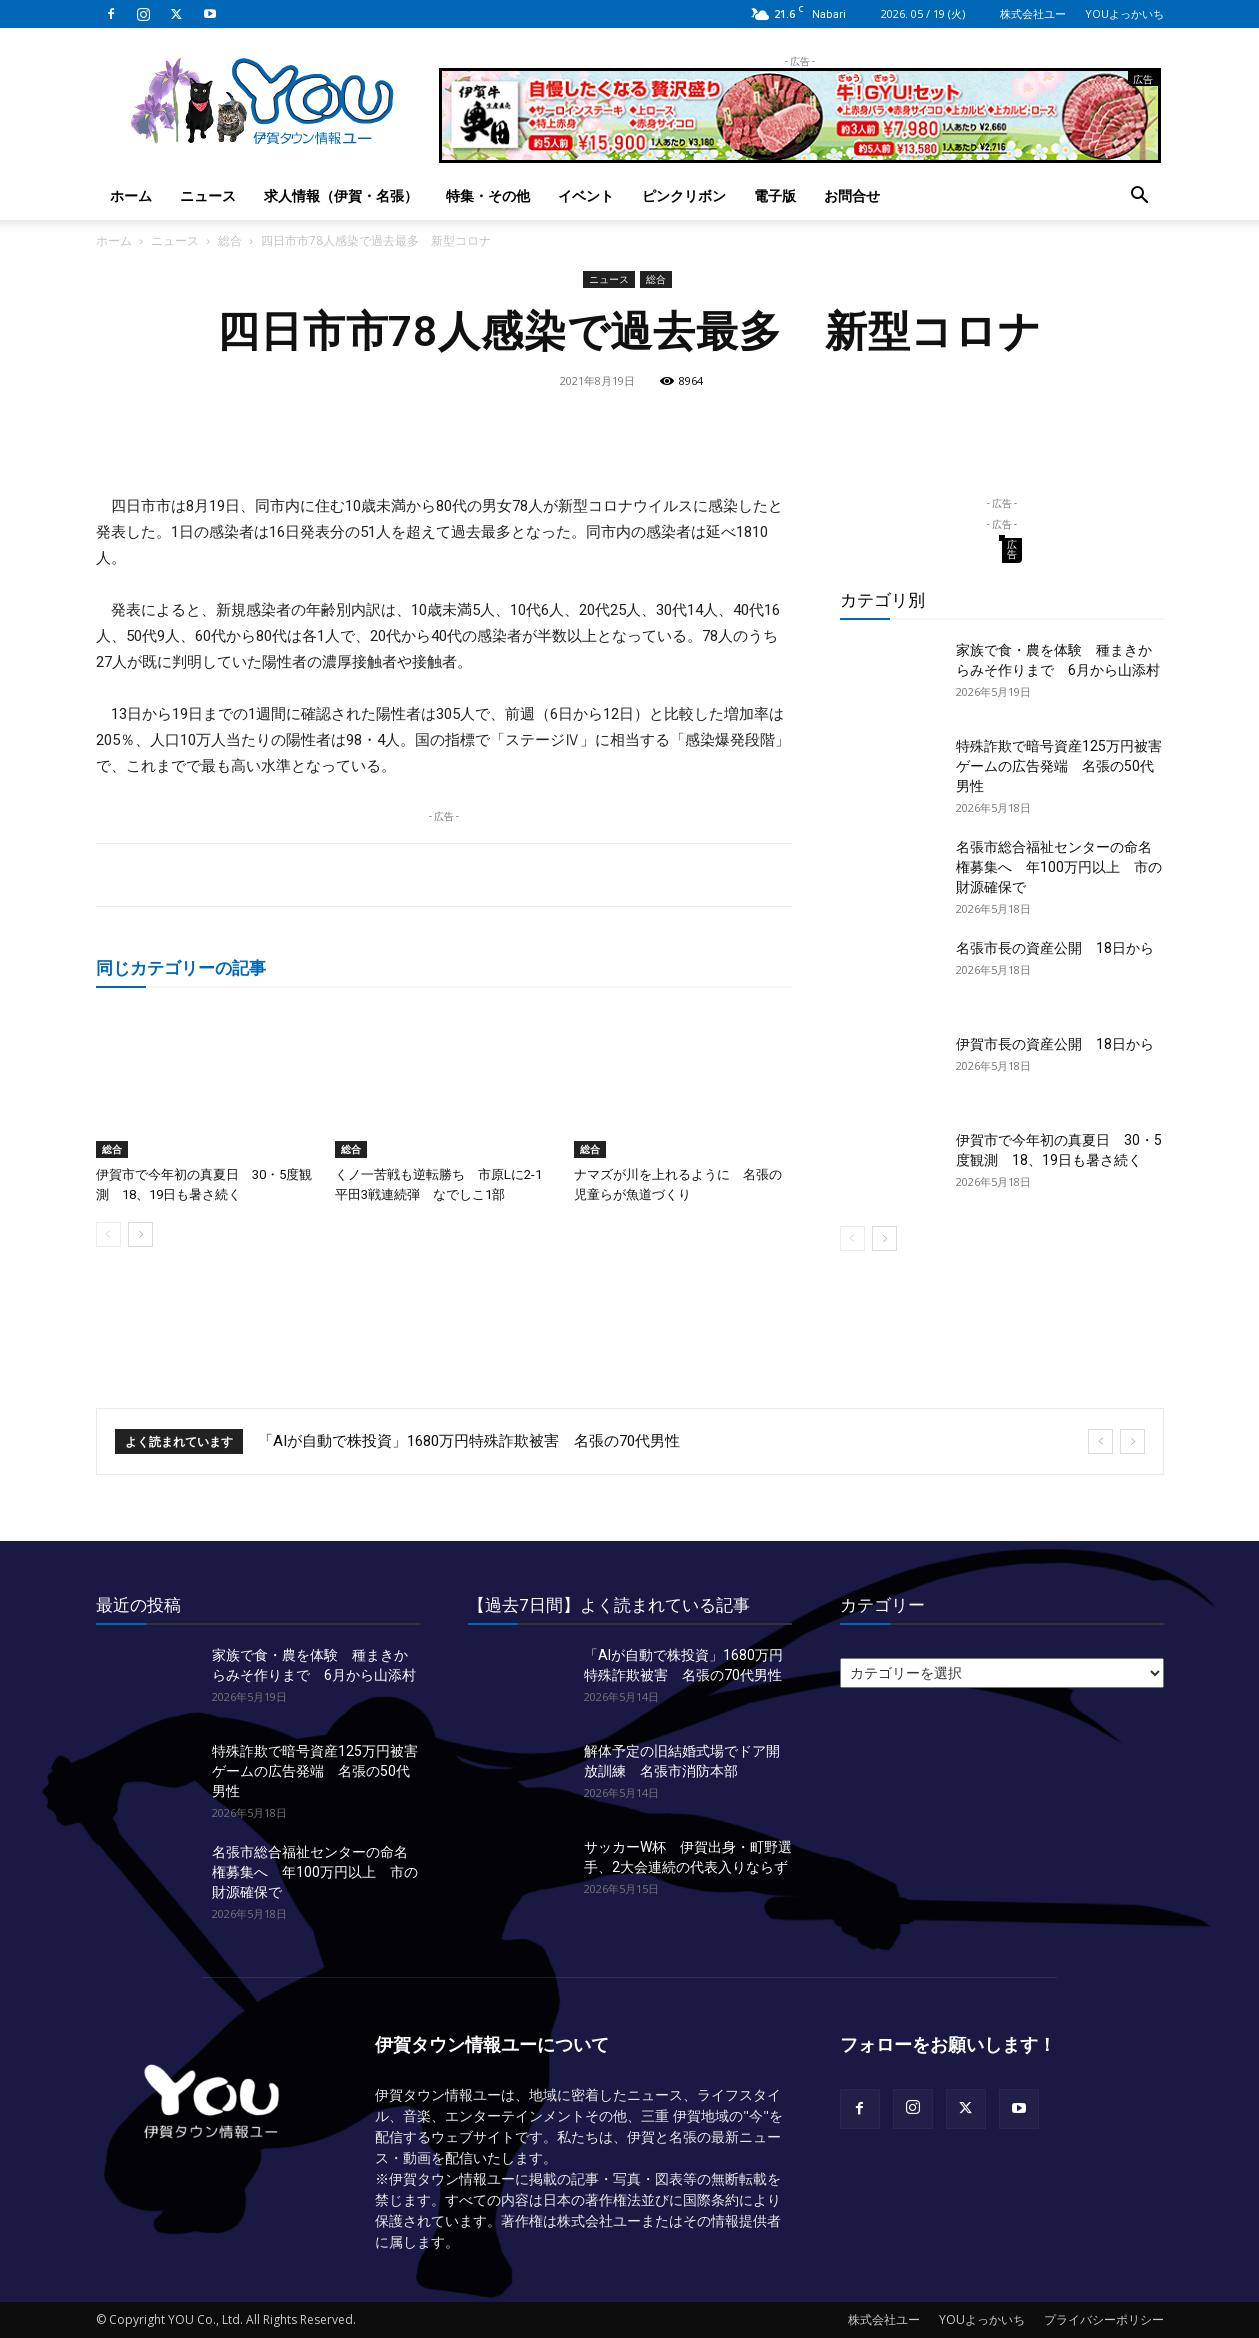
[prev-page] (108, 1234)
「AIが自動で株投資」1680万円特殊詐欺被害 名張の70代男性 (469, 1441)
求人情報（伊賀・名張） (341, 195)
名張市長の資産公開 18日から (1055, 948)
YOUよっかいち (1124, 13)
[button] (1140, 197)
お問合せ (852, 195)
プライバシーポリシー (1104, 2319)
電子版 (775, 195)
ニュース (208, 195)
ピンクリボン (684, 195)
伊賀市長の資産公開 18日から (1055, 1044)
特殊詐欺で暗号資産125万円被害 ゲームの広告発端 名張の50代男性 (1066, 766)
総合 (230, 240)
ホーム (131, 195)
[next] (1132, 1441)
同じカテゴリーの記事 (181, 967)
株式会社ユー (1033, 13)
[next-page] (140, 1234)
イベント (586, 195)
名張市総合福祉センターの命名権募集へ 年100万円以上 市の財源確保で (1059, 867)
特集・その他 (488, 195)
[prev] (1100, 1441)
